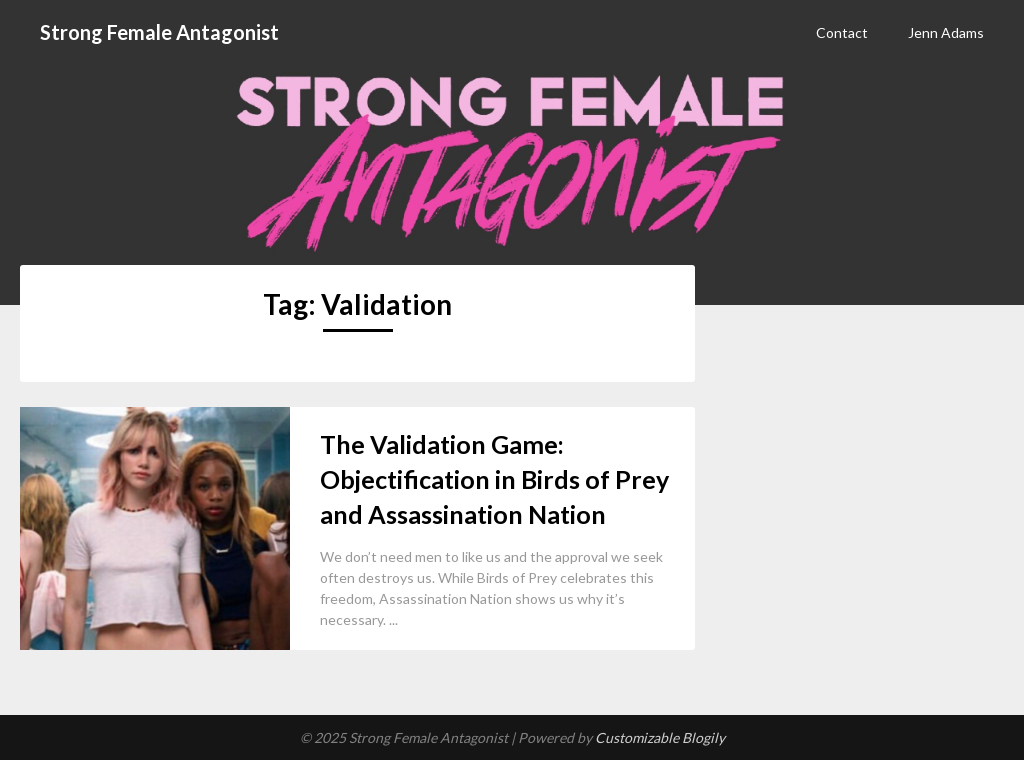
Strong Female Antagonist (159, 32)
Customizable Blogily (660, 737)
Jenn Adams (946, 32)
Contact (842, 32)
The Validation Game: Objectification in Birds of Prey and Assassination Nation (494, 479)
